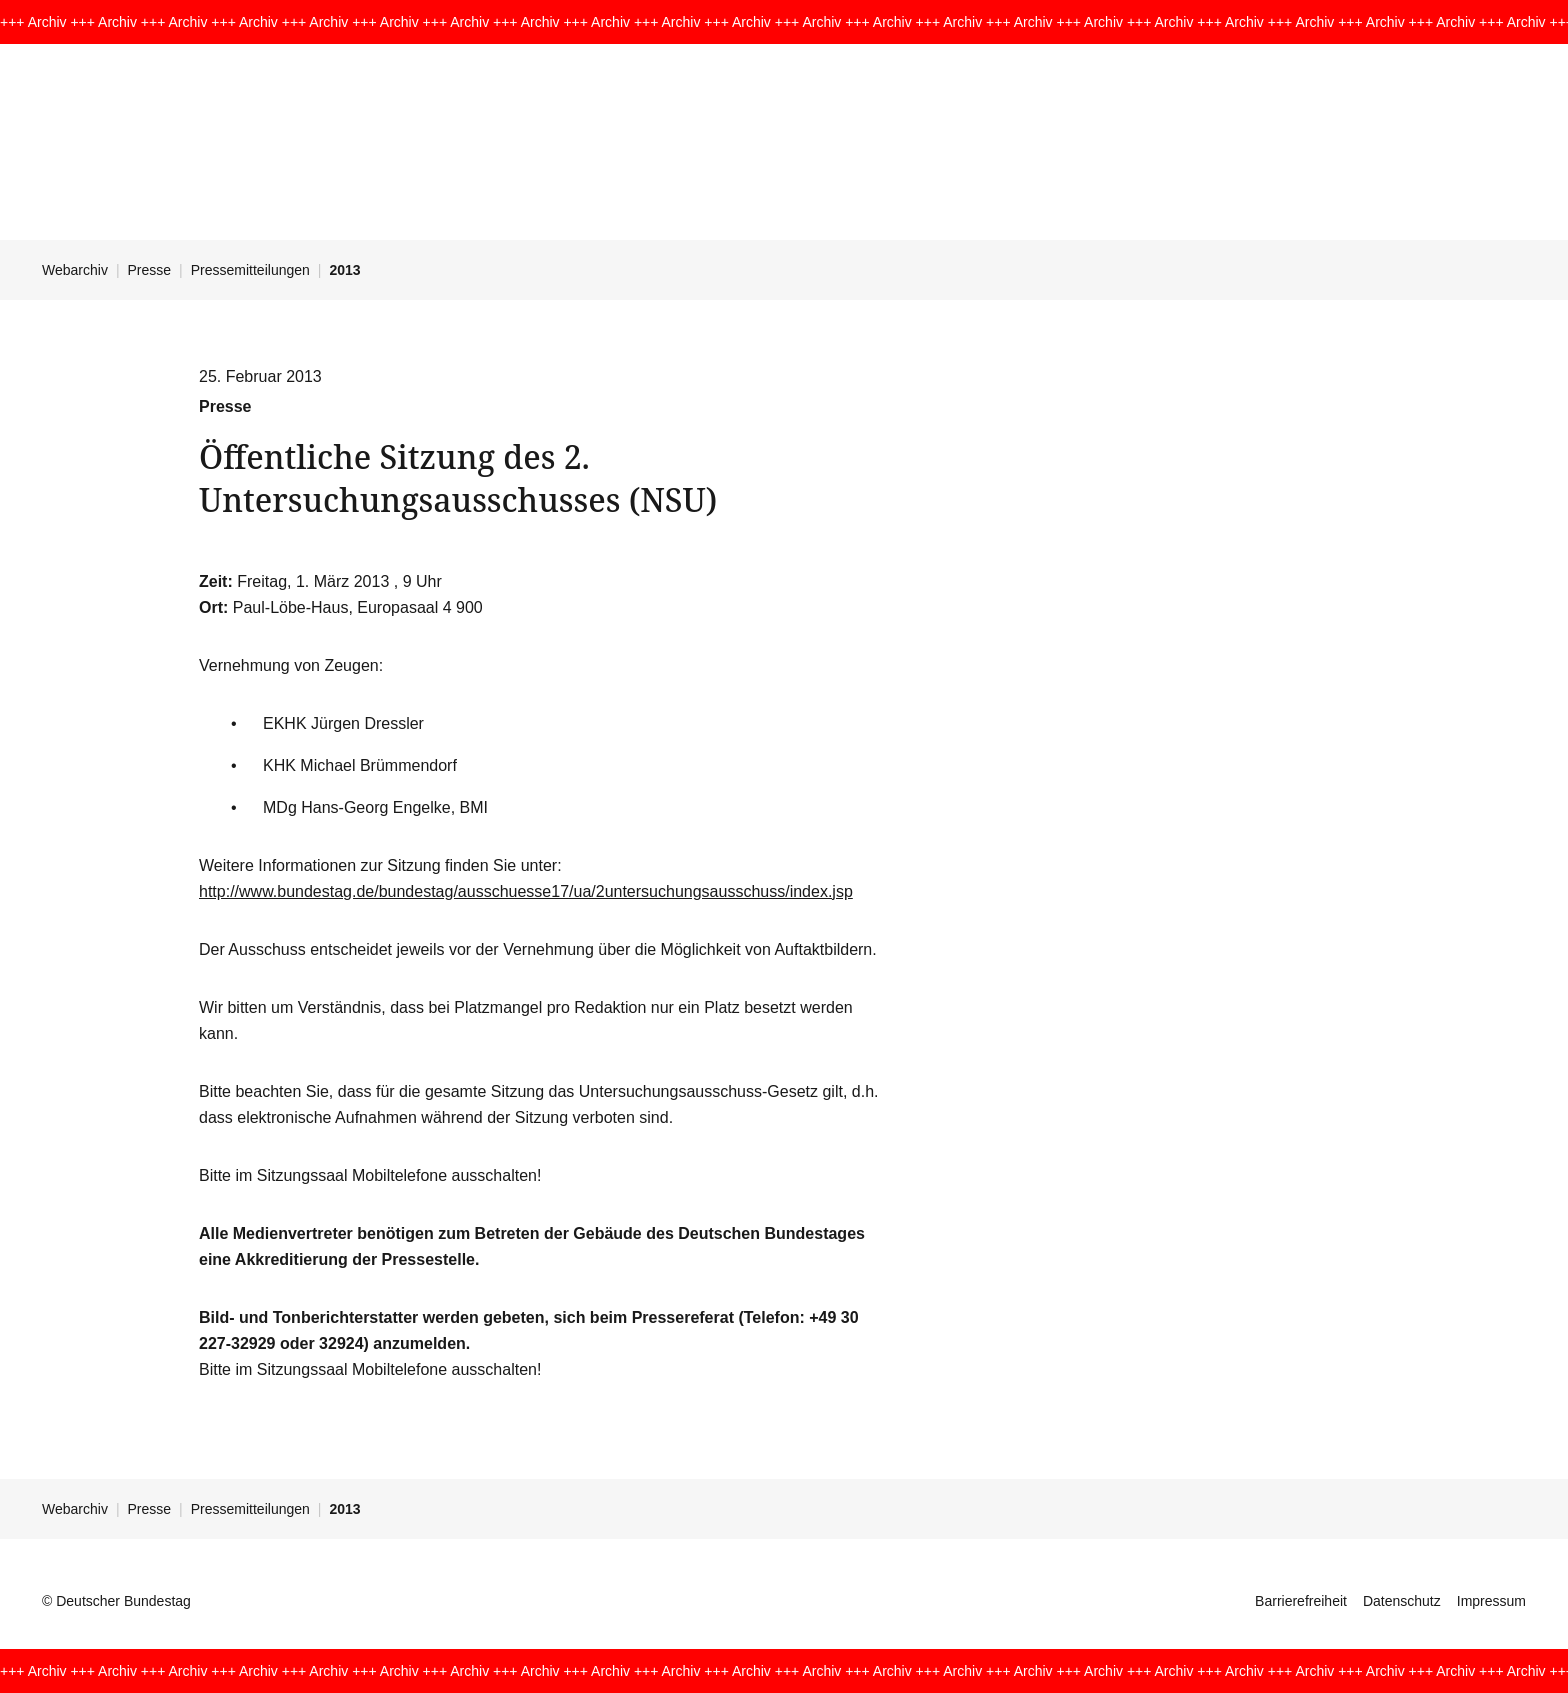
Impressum (1491, 1601)
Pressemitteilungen (250, 270)
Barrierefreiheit (1301, 1601)
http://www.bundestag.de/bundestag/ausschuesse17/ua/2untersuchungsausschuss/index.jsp (526, 891)
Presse (150, 270)
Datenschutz (1402, 1601)
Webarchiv (75, 270)
